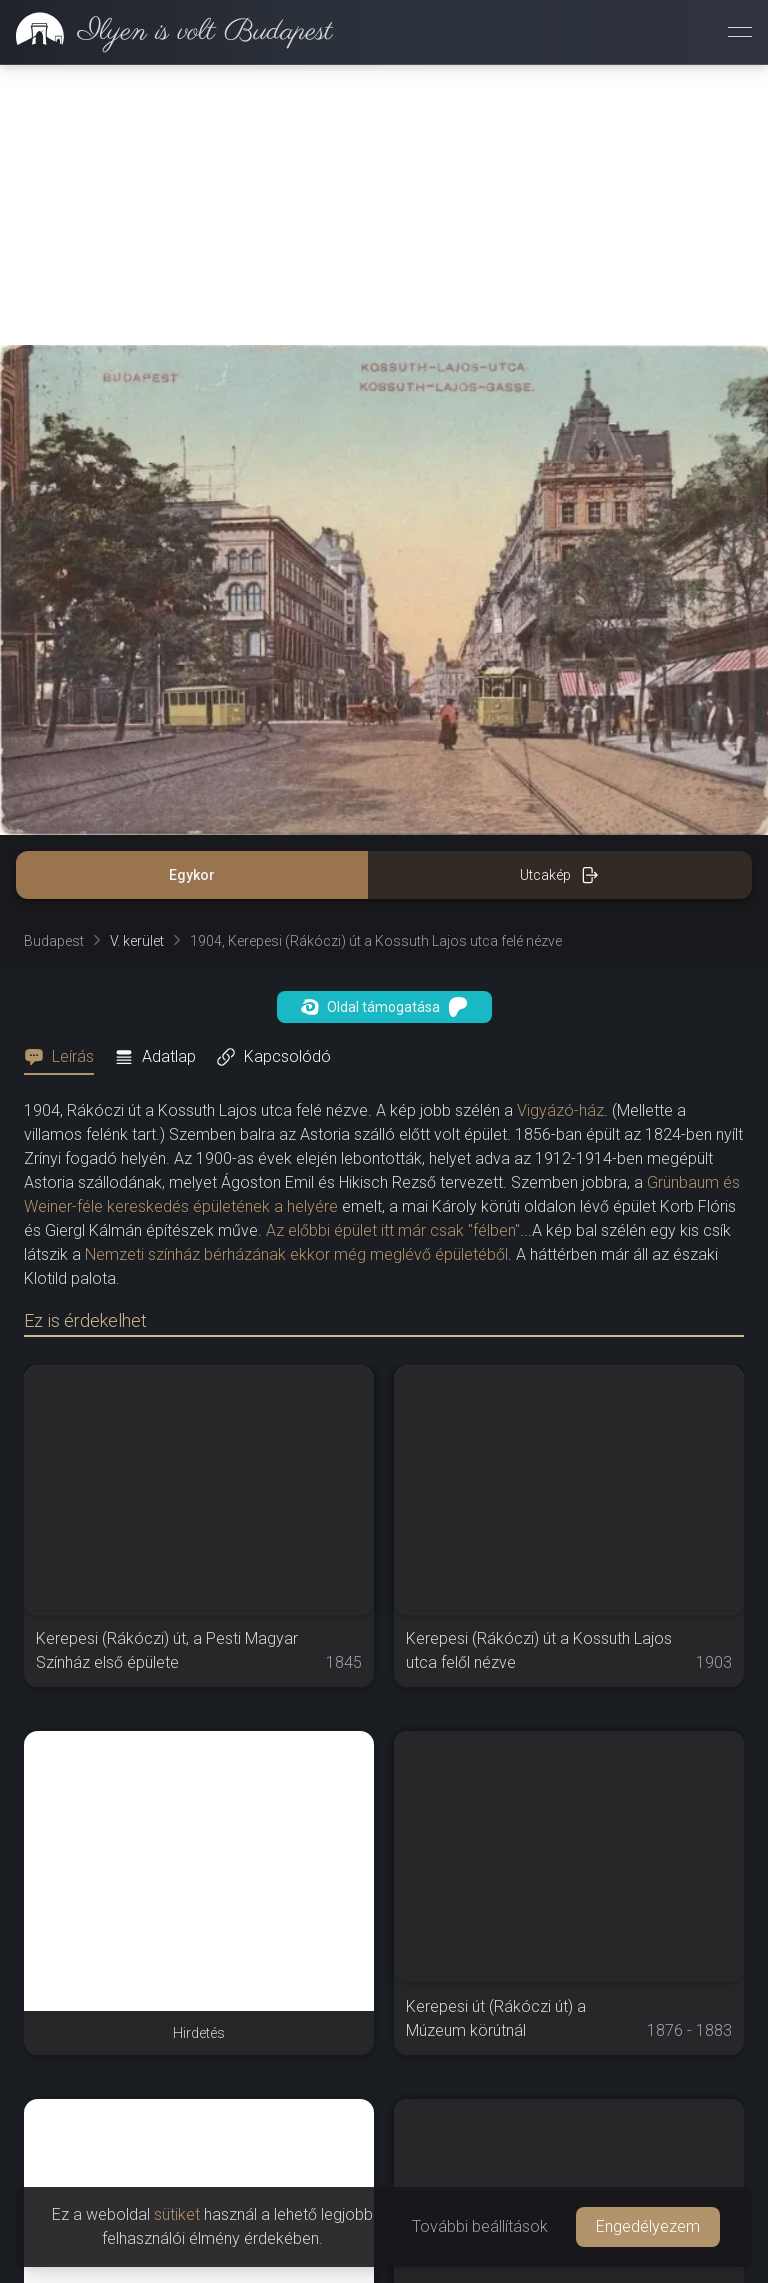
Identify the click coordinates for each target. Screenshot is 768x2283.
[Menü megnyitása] (740, 32)
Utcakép (559, 875)
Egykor (192, 875)
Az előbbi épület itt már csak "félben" (393, 1230)
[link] (166, 32)
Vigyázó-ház (560, 1110)
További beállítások (480, 2226)
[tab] (65, 1057)
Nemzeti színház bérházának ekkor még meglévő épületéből (296, 1254)
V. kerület (137, 941)
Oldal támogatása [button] (384, 1007)
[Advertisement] (384, 205)
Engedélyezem (648, 2226)
